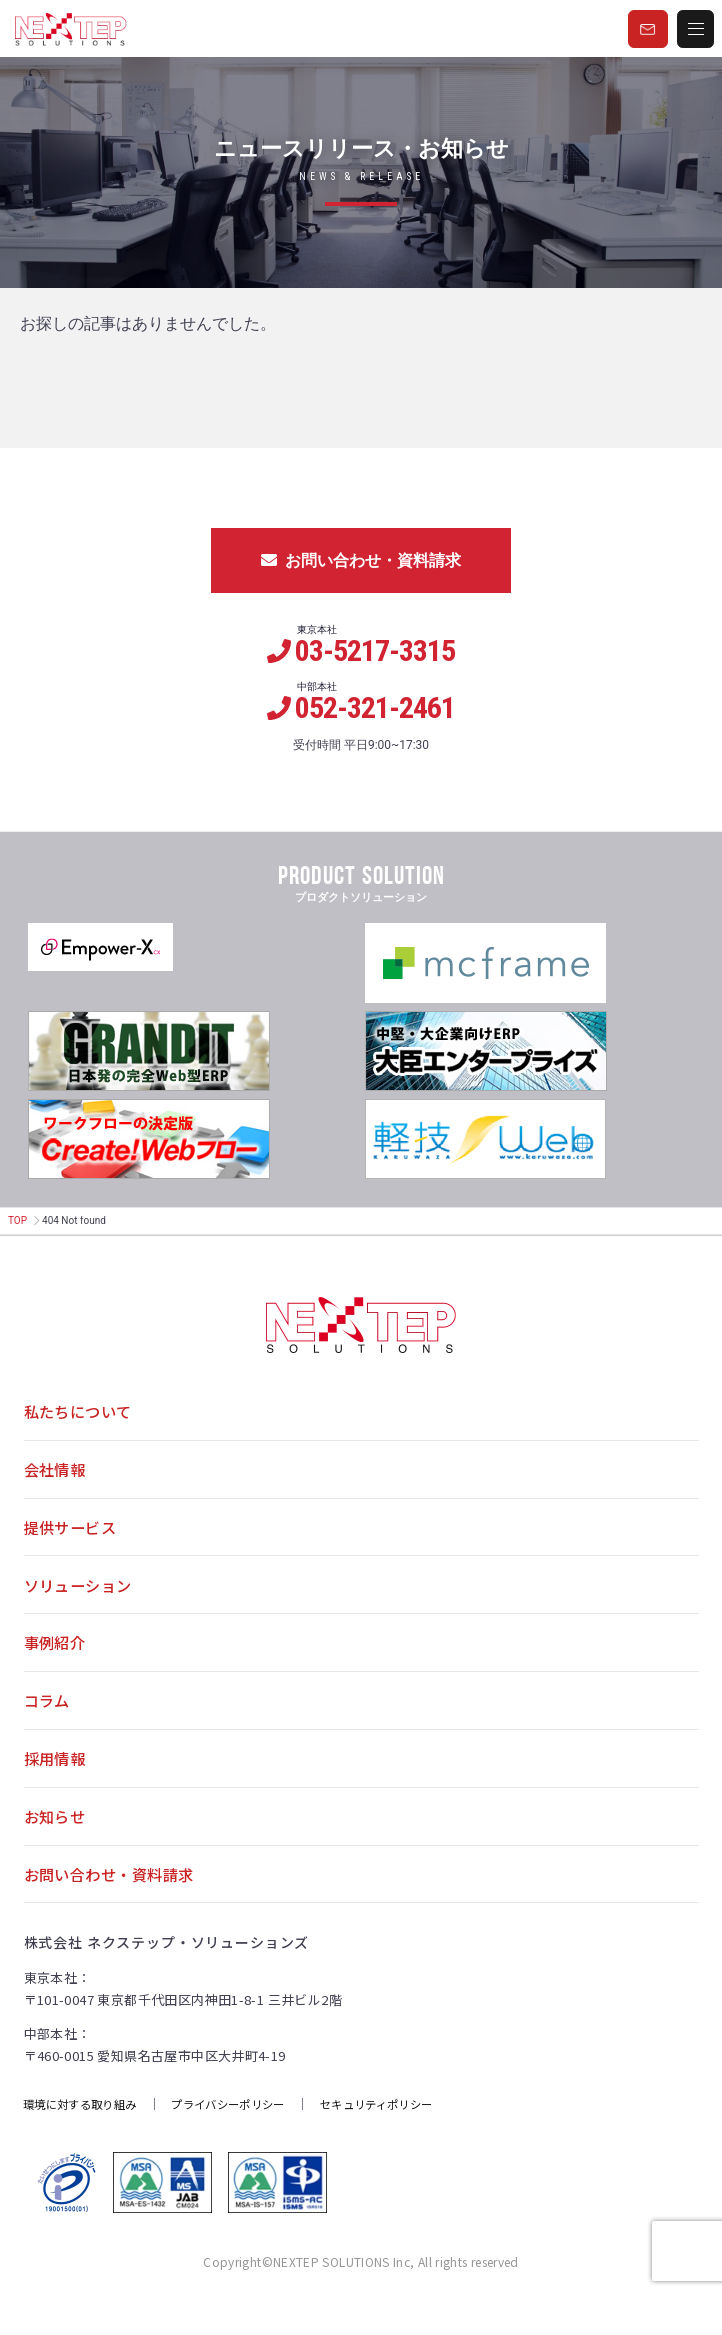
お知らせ (57, 1840)
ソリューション (81, 1596)
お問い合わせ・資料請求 (361, 560)
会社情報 (57, 1474)
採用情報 (57, 1779)
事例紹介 (57, 1657)
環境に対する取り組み (86, 2132)
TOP (17, 1220)
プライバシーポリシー (245, 2132)
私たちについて (81, 1413)
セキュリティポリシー (404, 2132)
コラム (48, 1718)
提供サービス (73, 1535)
